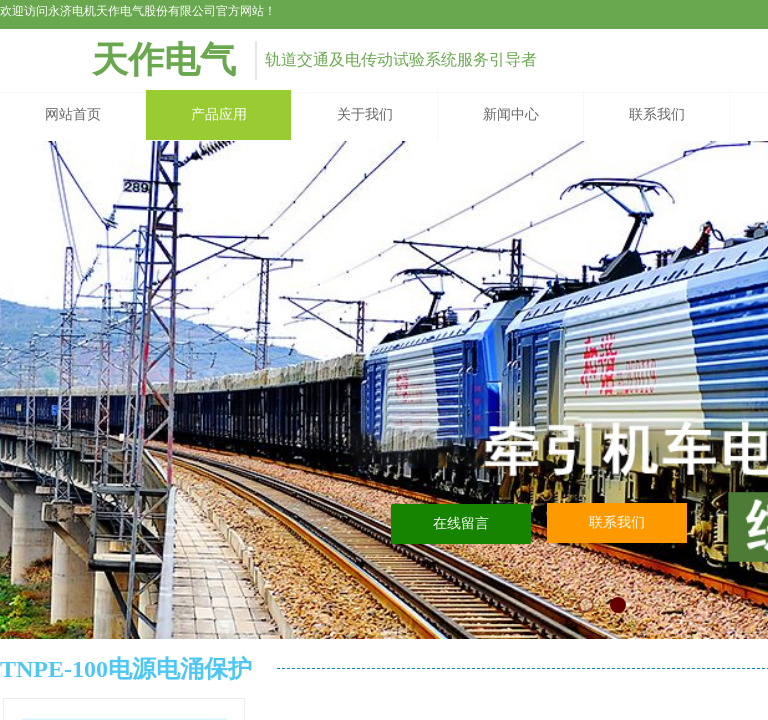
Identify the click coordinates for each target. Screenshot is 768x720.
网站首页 (73, 114)
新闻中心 (511, 114)
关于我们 (365, 114)
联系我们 (657, 114)
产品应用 (219, 114)
